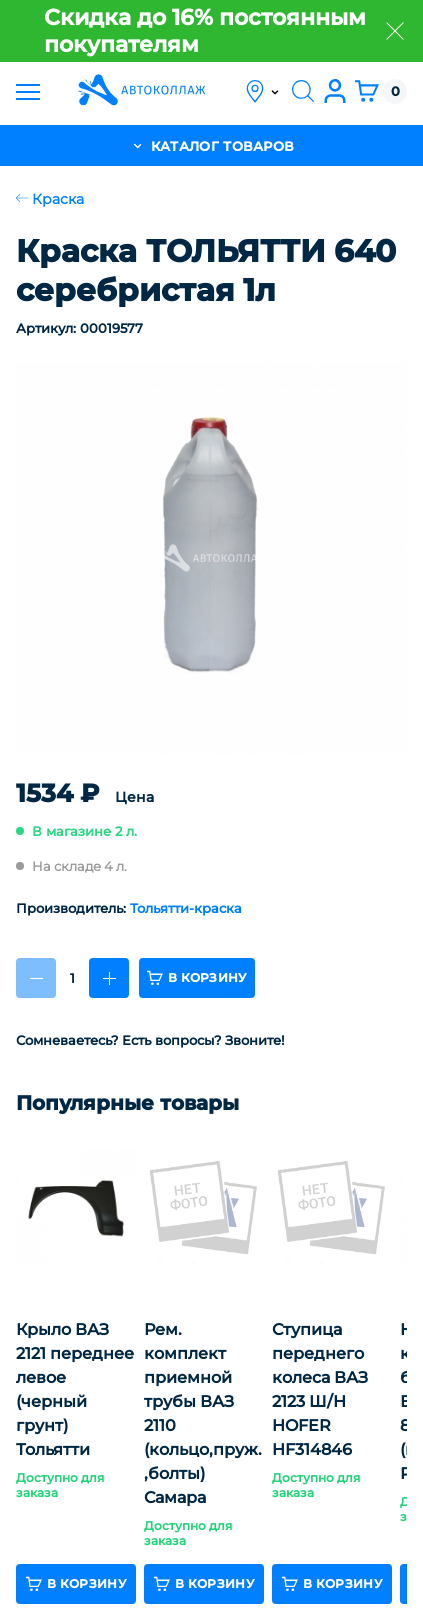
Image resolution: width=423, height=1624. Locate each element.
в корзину (197, 978)
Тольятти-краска (186, 908)
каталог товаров (212, 145)
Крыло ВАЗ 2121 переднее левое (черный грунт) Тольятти (75, 1389)
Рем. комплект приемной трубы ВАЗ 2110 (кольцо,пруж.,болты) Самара (203, 1413)
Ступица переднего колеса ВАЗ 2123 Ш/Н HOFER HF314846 (320, 1389)
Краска (50, 199)
